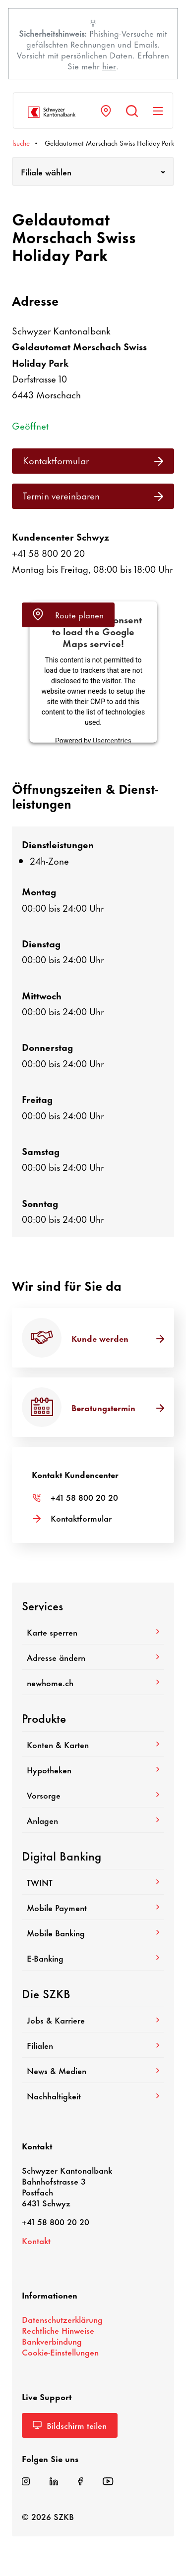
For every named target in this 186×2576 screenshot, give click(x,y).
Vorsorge (93, 1794)
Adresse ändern (93, 1656)
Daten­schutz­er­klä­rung (62, 2318)
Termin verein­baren (93, 495)
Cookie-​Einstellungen (60, 2351)
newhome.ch (93, 1682)
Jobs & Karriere (93, 2019)
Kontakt (36, 2240)
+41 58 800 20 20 (48, 553)
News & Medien (93, 2070)
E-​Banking (93, 1957)
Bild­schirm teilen (70, 2424)
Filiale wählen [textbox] (46, 171)
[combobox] (93, 171)
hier (109, 65)
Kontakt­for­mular (93, 460)
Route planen (68, 614)
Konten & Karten (93, 1744)
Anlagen (93, 1819)
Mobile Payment (93, 1907)
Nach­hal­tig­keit (93, 2095)
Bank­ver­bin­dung (52, 2340)
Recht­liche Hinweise (58, 2329)
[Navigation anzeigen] (158, 111)
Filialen (93, 2044)
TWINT (93, 1881)
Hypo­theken (93, 1769)
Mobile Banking (93, 1932)
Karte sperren (93, 1631)
